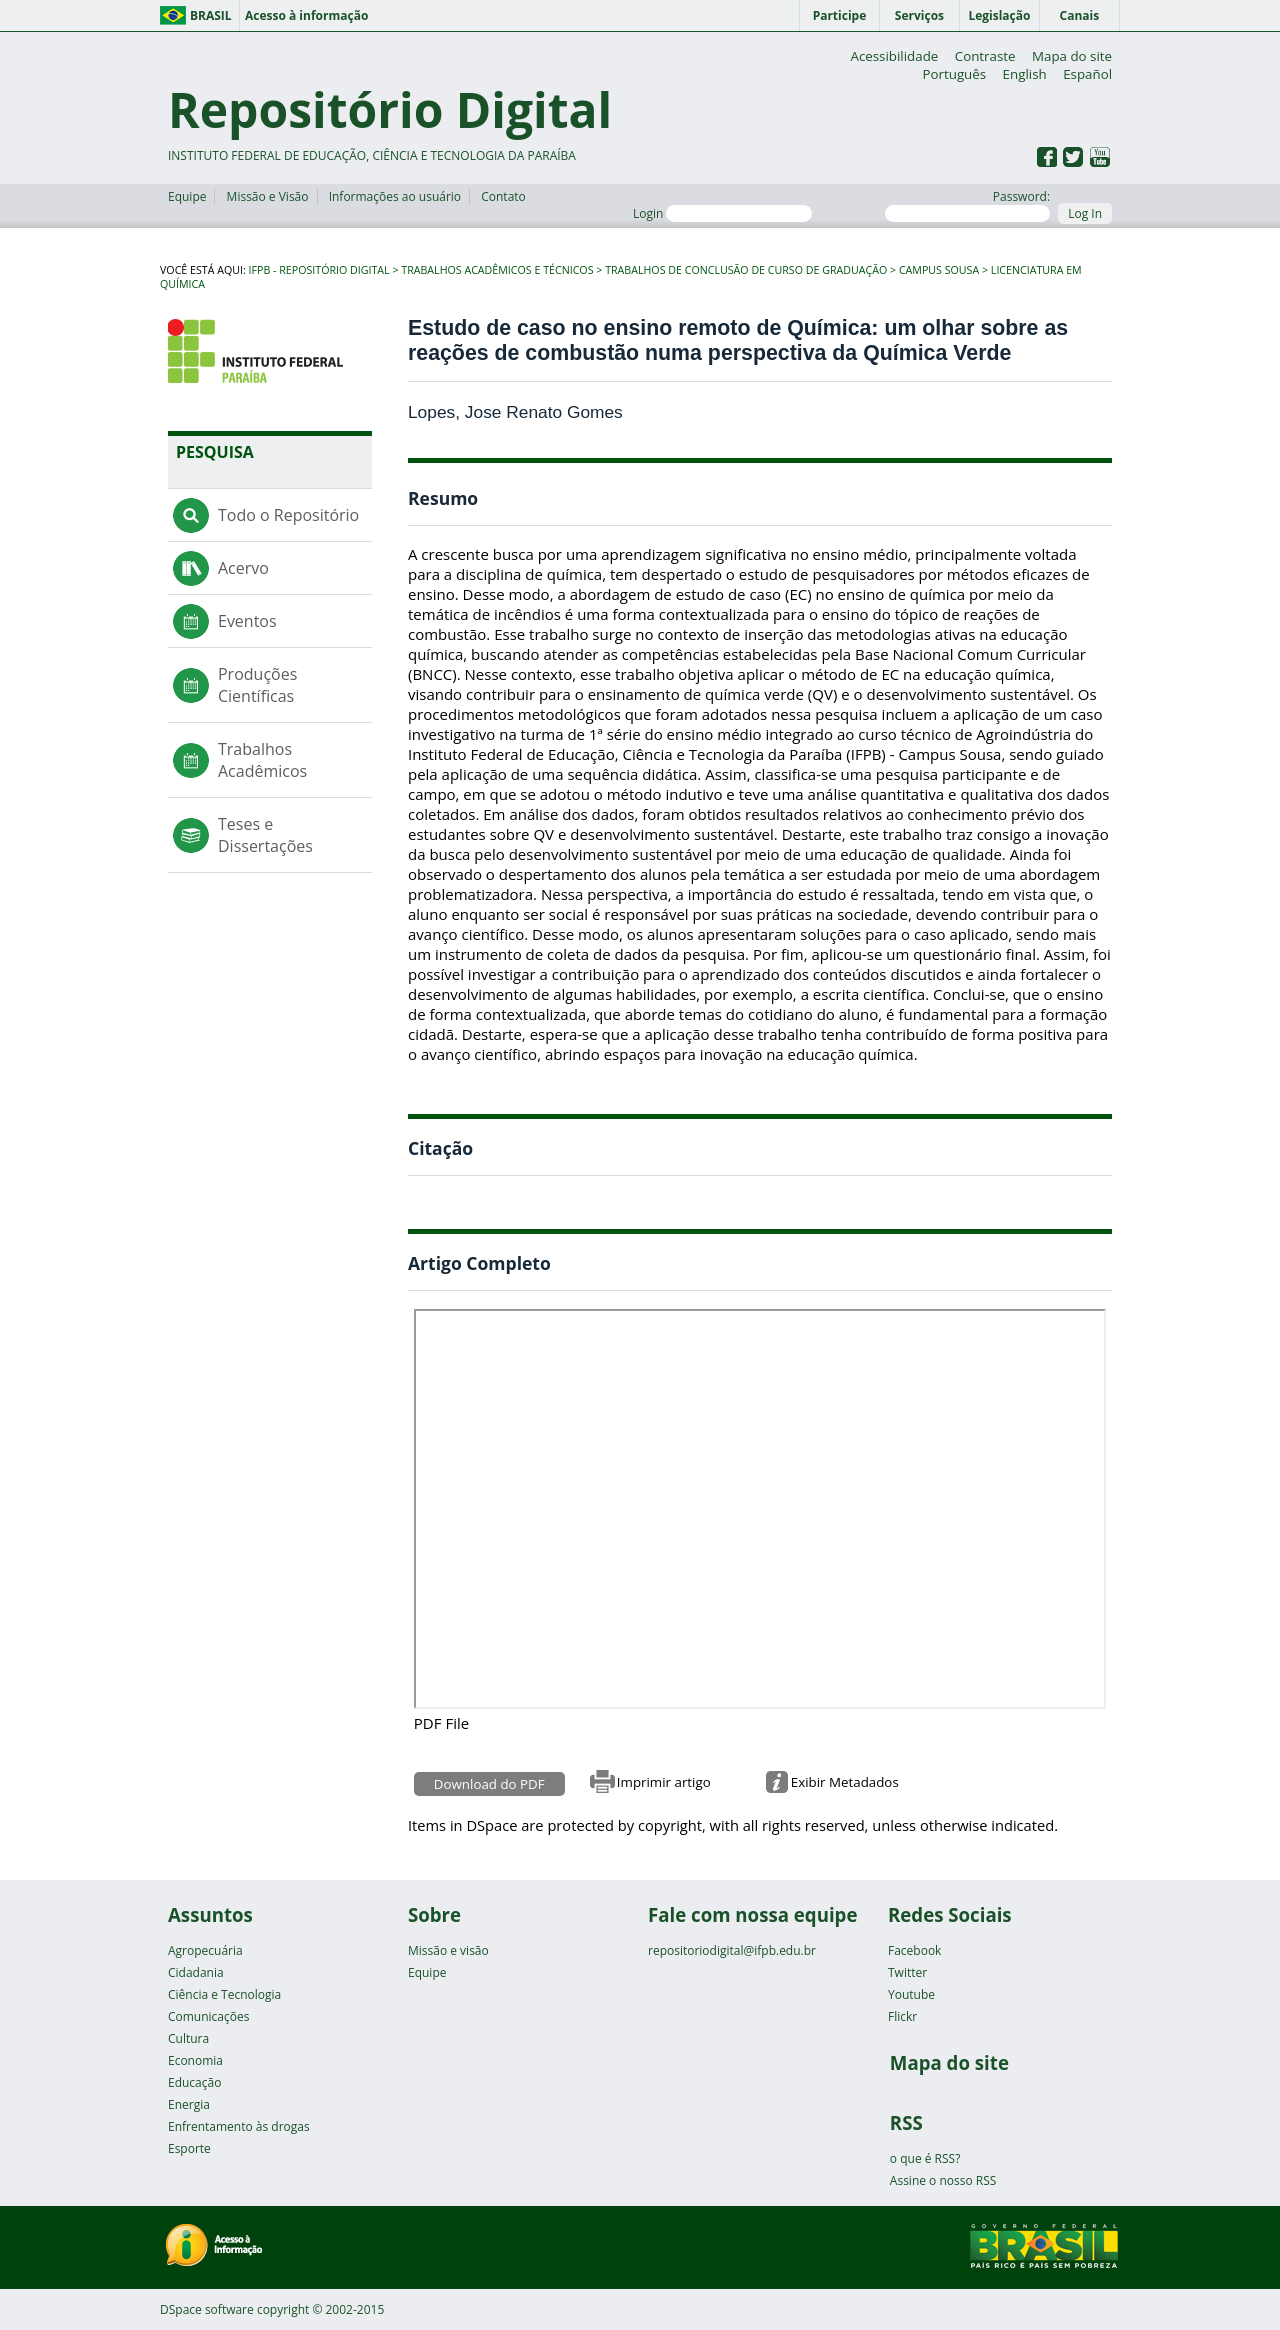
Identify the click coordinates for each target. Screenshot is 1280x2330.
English (1025, 74)
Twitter (907, 1972)
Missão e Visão (268, 196)
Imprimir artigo (664, 1782)
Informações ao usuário (395, 196)
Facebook (914, 1950)
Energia (189, 2104)
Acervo (243, 568)
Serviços (919, 15)
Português (954, 74)
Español (1087, 74)
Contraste (985, 56)
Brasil (211, 15)
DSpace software (207, 2309)
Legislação (999, 15)
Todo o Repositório (288, 515)
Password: (967, 205)
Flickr (902, 2016)
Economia (195, 2060)
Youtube (911, 1994)
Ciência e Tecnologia (224, 1994)
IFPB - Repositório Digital (319, 270)
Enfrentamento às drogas (239, 2126)
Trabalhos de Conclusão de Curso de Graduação (746, 270)
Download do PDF (489, 1784)
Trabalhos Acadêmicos (262, 760)
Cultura (188, 2038)
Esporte (189, 2148)
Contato (503, 196)
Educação (194, 2082)
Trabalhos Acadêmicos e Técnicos (497, 270)
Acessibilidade (894, 56)
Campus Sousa (939, 270)
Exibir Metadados (845, 1782)
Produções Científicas (257, 685)
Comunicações (208, 2016)
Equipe (187, 196)
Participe (840, 15)
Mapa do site (1072, 56)
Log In (1085, 213)
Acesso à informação (306, 15)
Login (722, 213)
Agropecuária (205, 1950)
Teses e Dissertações (265, 835)
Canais (1080, 15)
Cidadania (196, 1972)
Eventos (247, 621)
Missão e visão (448, 1950)
